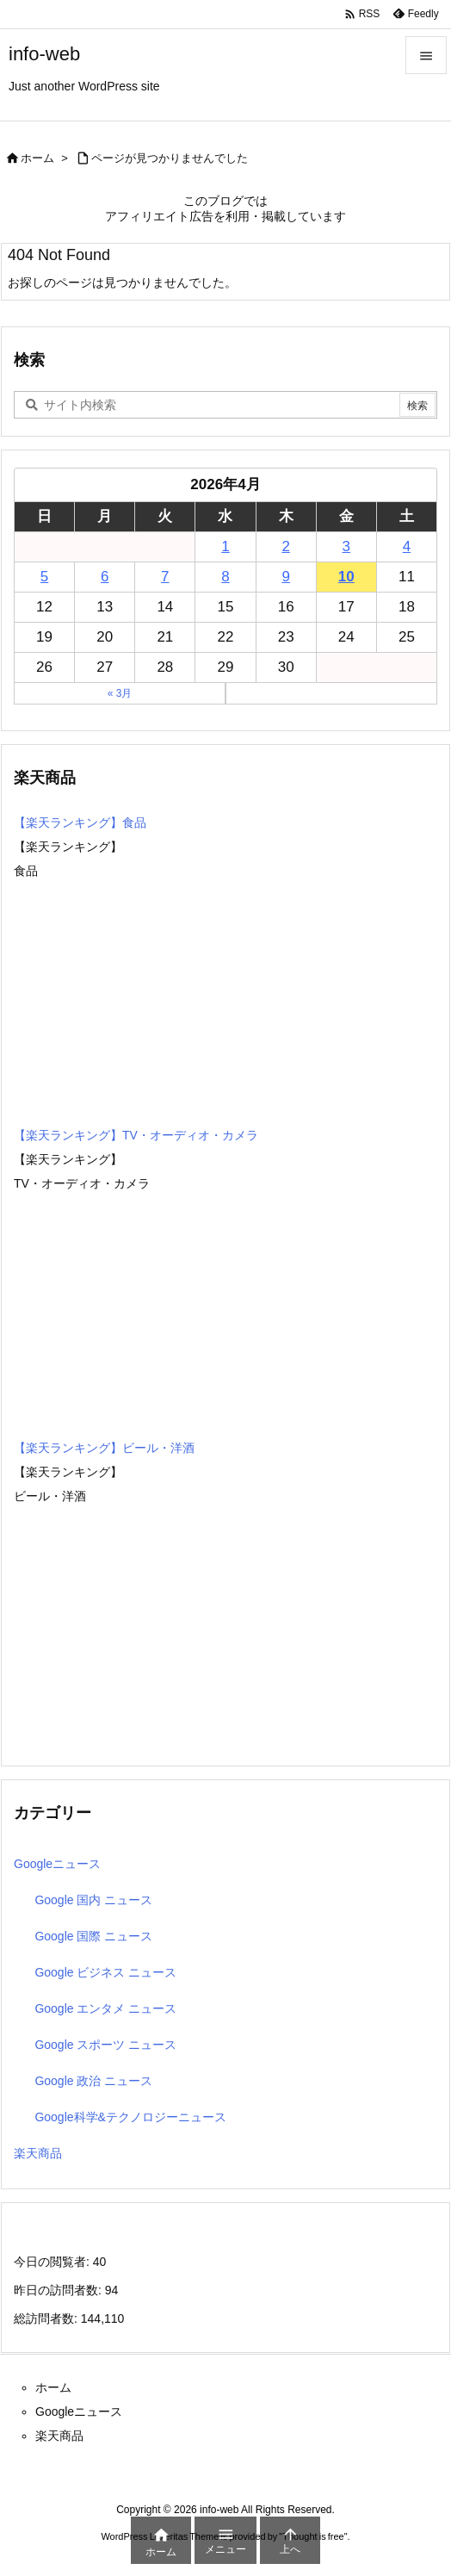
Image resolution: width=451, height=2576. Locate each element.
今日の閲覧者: (53, 2262)
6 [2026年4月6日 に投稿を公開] (104, 576)
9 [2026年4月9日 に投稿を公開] (285, 576)
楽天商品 (38, 2153)
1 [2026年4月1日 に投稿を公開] (225, 546)
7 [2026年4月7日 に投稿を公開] (165, 576)
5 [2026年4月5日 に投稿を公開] (44, 576)
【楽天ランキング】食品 (80, 822)
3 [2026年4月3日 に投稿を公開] (346, 546)
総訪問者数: (47, 2318)
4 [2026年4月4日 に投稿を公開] (407, 546)
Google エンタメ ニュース (105, 2008)
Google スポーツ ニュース (105, 2044)
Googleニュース (57, 1864)
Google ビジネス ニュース (105, 1972)
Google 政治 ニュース (93, 2081)
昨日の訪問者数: (59, 2290)
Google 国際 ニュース (93, 1936)
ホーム (37, 158)
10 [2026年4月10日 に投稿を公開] (346, 576)
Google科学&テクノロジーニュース (130, 2117)
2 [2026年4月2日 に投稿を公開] (285, 546)
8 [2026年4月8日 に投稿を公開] (225, 576)
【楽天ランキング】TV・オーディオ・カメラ (136, 1135)
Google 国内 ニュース (93, 1900)
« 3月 (120, 693)
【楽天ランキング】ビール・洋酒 (104, 1448)
